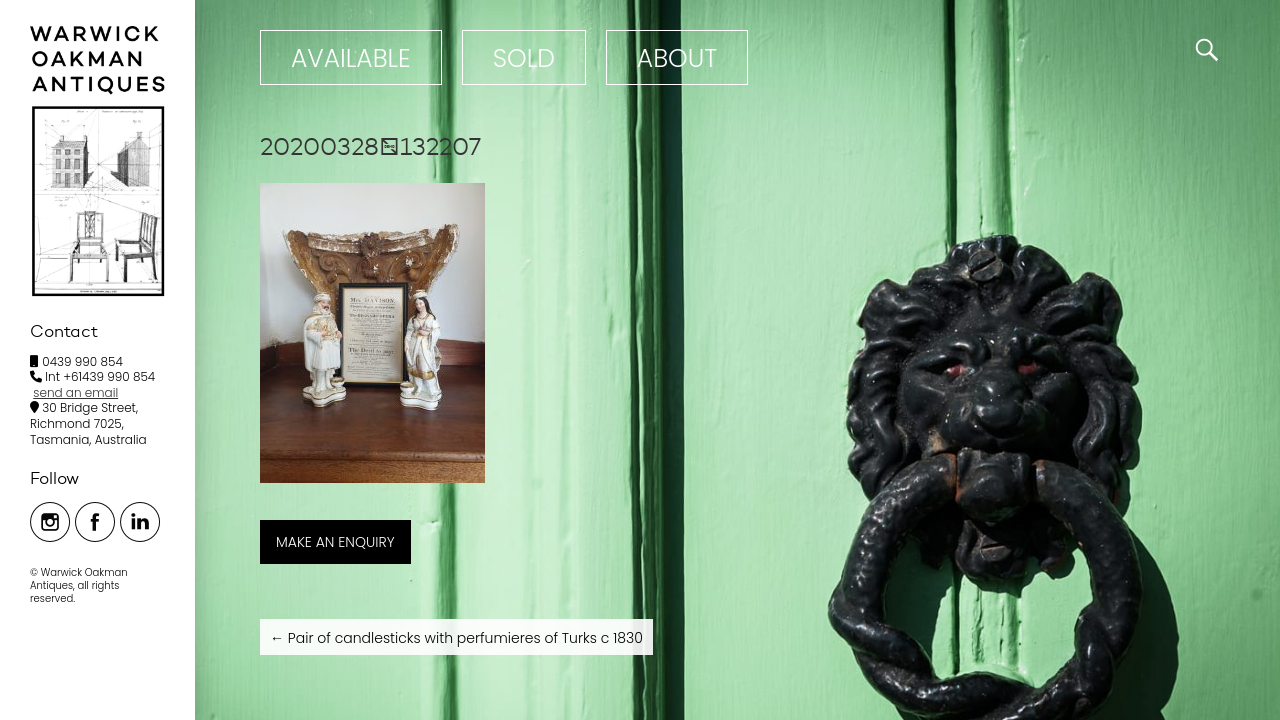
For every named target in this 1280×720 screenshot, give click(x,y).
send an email (75, 392)
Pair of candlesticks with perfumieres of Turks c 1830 (456, 638)
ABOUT (677, 58)
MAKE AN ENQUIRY (335, 542)
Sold (524, 58)
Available (351, 58)
